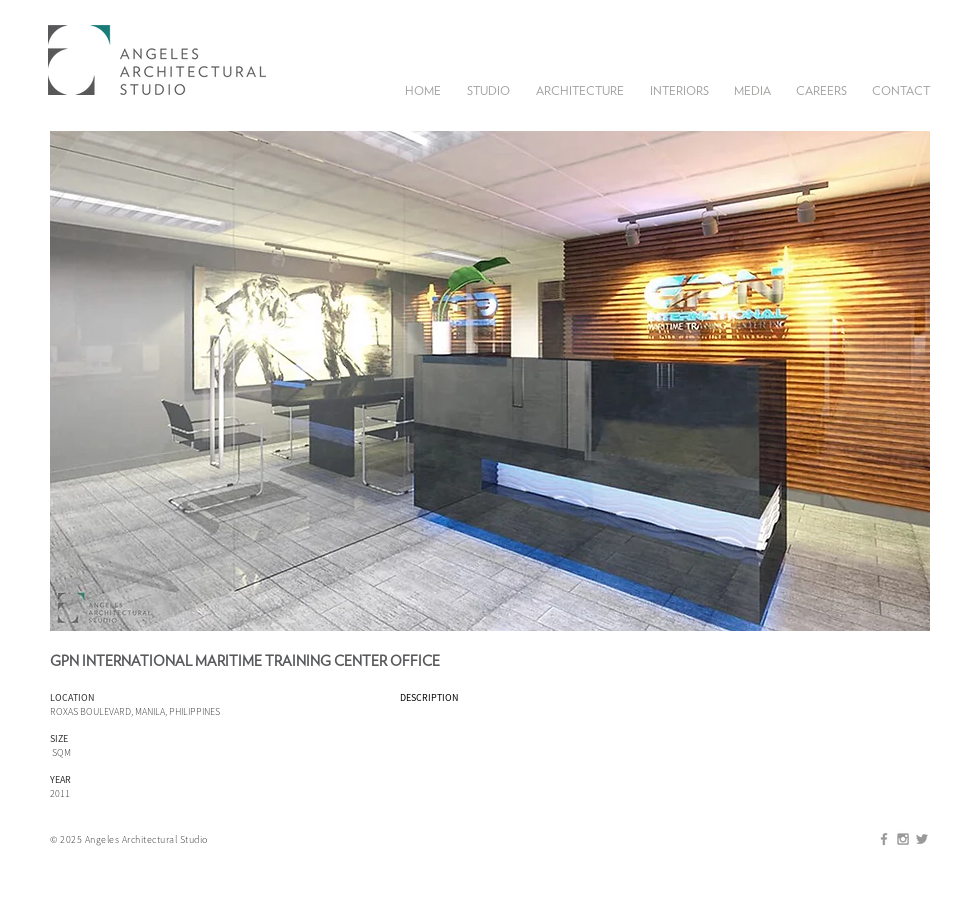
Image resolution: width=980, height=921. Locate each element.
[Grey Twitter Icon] (922, 839)
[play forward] (905, 381)
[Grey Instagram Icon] (903, 839)
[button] (488, 89)
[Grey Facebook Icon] (884, 839)
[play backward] (75, 381)
